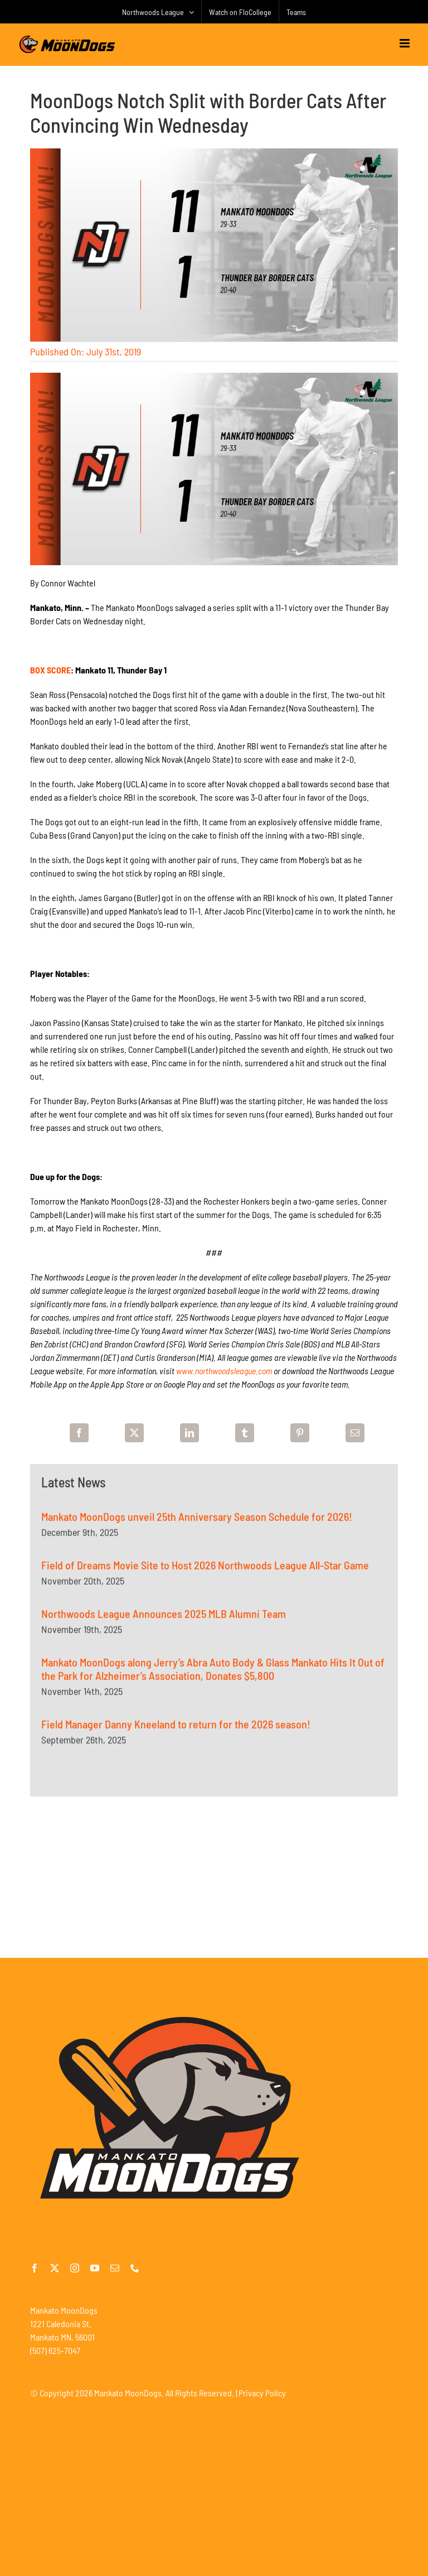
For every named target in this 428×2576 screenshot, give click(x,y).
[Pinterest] (300, 1433)
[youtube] (94, 2268)
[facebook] (34, 2268)
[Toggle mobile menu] (405, 43)
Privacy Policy (262, 2392)
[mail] (114, 2268)
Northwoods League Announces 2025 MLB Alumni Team (163, 1619)
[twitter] (54, 2268)
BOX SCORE (50, 670)
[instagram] (74, 2268)
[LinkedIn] (189, 1433)
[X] (134, 1433)
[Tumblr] (244, 1433)
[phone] (134, 2268)
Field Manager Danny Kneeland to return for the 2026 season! (175, 1730)
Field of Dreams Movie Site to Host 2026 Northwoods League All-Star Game (205, 1571)
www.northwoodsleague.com (224, 1371)
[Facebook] (79, 1433)
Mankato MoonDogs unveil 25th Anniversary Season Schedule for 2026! (196, 1522)
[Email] (355, 1433)
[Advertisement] (214, 1877)
